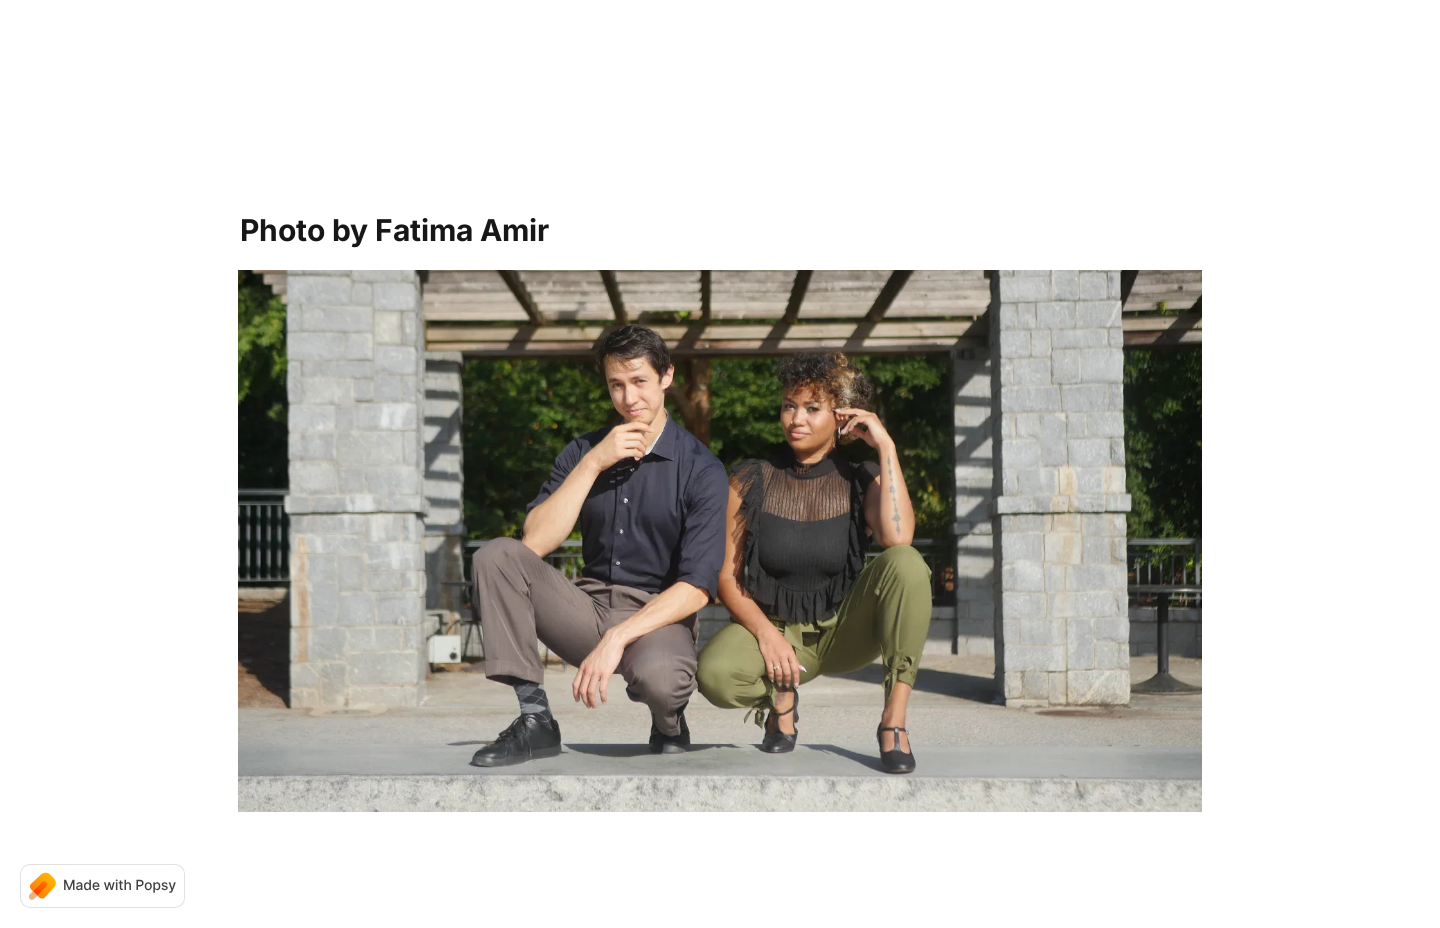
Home (652, 60)
